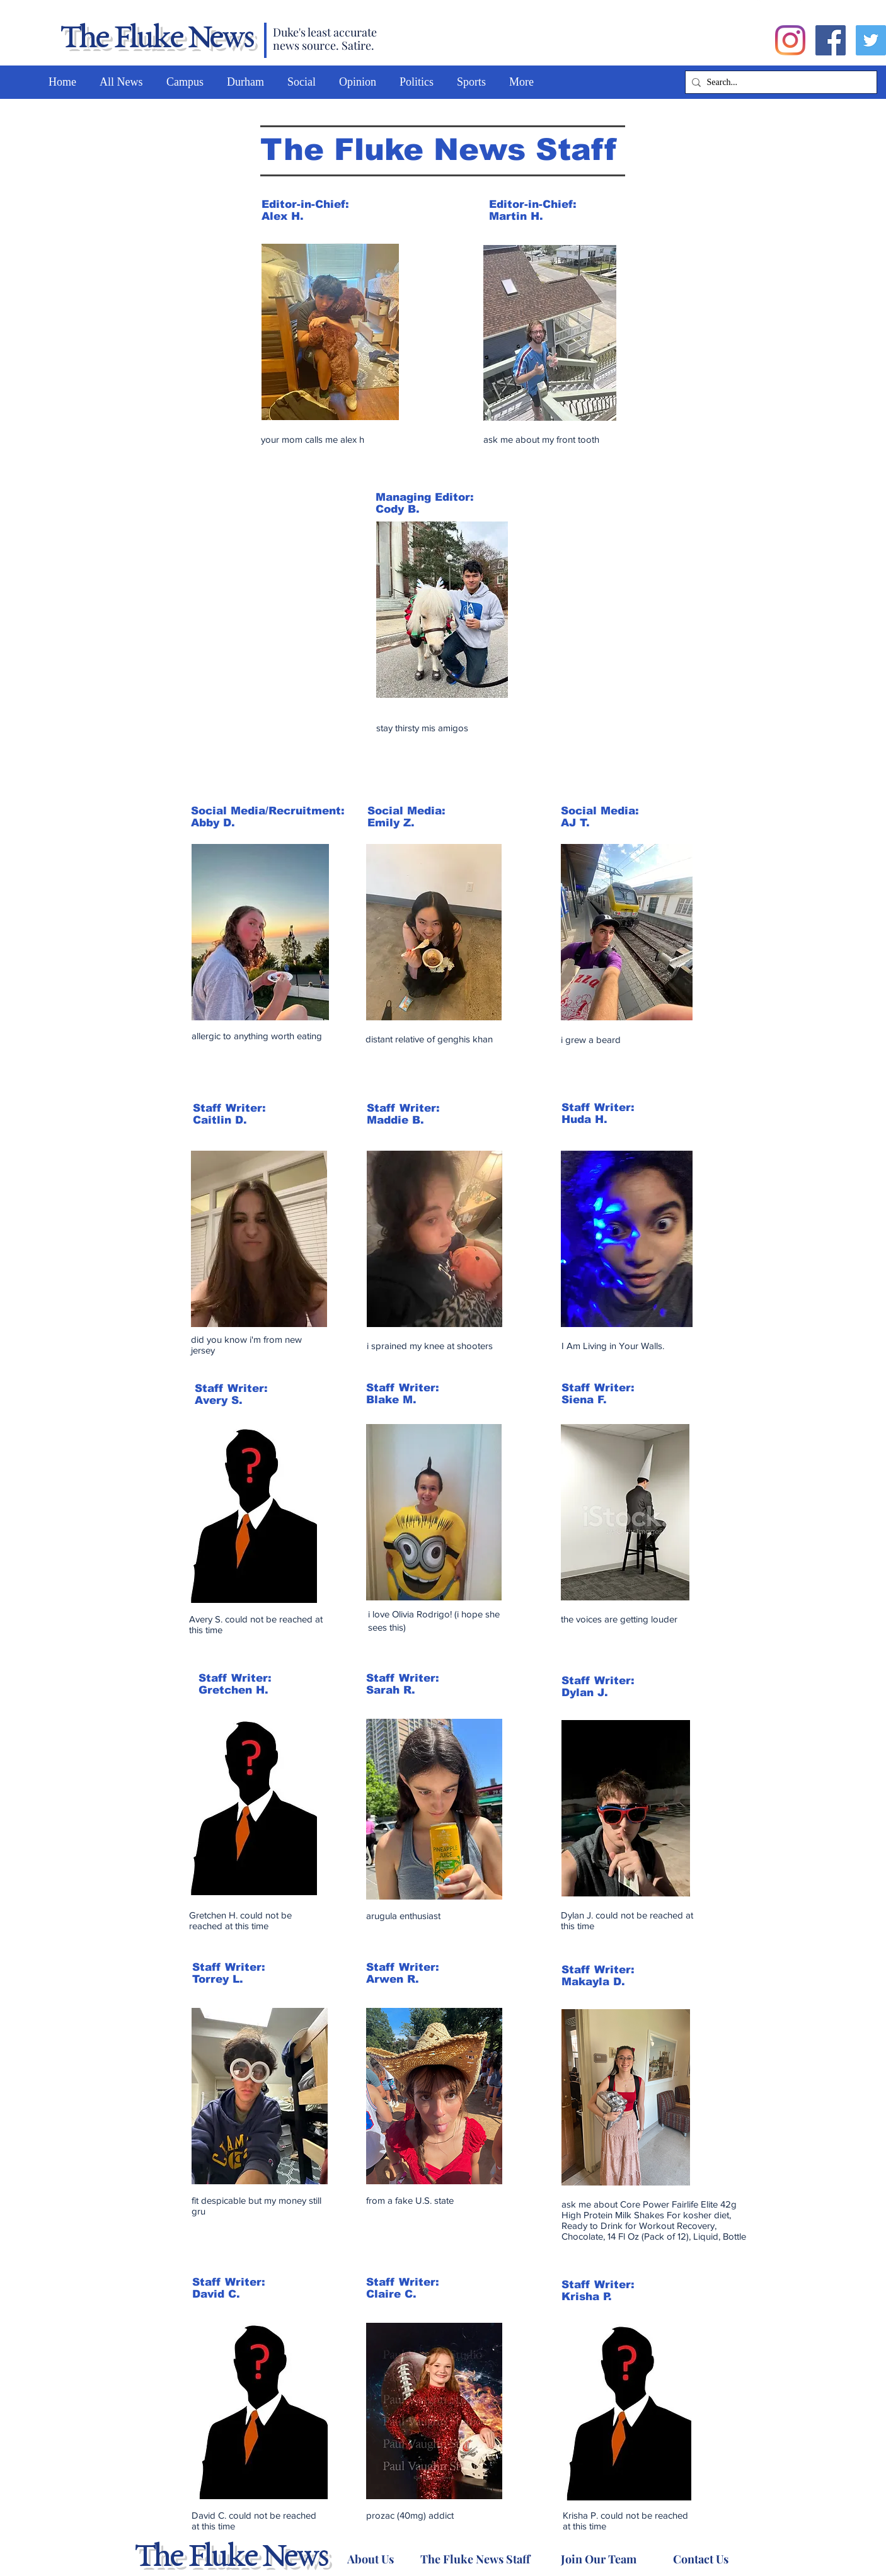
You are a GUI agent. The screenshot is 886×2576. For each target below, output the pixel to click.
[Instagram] (790, 40)
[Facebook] (830, 40)
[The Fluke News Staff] (475, 2559)
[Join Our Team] (598, 2559)
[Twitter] (871, 40)
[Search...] (778, 82)
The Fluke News (156, 39)
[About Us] (370, 2559)
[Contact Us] (700, 2559)
